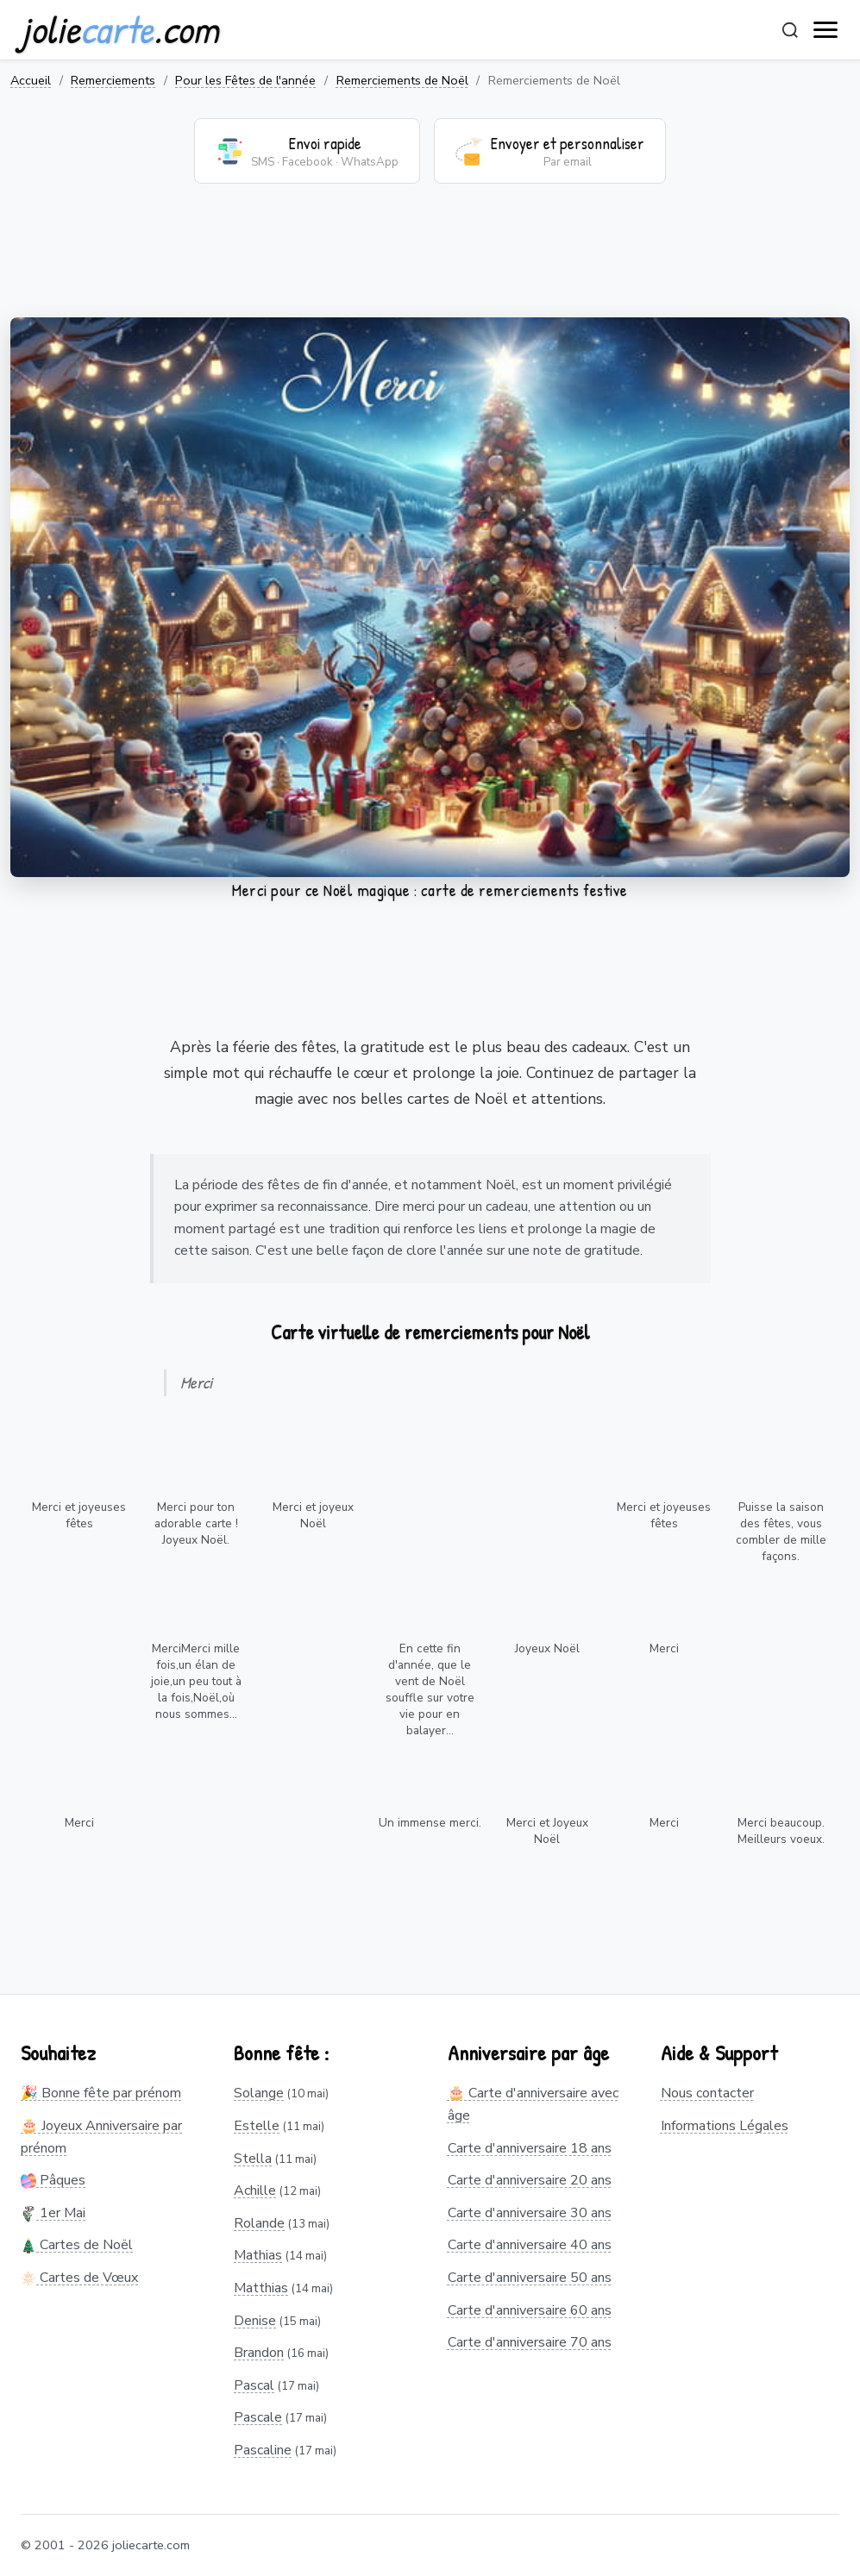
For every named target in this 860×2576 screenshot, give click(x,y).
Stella (253, 2158)
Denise (255, 2320)
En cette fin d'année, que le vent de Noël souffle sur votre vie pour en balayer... (430, 1689)
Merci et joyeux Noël (313, 1515)
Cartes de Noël (77, 2244)
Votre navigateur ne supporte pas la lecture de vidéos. (430, 597)
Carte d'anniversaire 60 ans (530, 2310)
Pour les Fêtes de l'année (245, 80)
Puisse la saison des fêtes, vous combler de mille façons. (781, 1531)
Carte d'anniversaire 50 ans (530, 2277)
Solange (259, 2093)
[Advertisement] (430, 261)
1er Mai (53, 2212)
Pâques (53, 2180)
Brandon (259, 2352)
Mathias (258, 2255)
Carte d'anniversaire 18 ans (530, 2148)
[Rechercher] (790, 30)
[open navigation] (826, 30)
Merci (664, 1648)
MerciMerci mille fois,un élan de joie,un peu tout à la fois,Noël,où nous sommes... (196, 1681)
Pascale (258, 2417)
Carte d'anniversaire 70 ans (530, 2342)
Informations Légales (724, 2125)
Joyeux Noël (547, 1648)
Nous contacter (707, 2093)
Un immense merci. (430, 1822)
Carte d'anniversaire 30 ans (530, 2212)
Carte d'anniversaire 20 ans (530, 2180)
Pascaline (263, 2450)
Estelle (256, 2125)
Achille (255, 2190)
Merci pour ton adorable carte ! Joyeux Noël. (196, 1523)
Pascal (254, 2385)
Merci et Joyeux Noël (547, 1830)
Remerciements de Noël (402, 80)
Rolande (259, 2223)
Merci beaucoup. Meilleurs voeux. (781, 1830)
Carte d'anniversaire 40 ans (530, 2244)
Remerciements (113, 80)
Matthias (261, 2287)
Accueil (30, 80)
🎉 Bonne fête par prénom (101, 2093)
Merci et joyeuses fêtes (79, 1515)
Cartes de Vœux (79, 2277)
